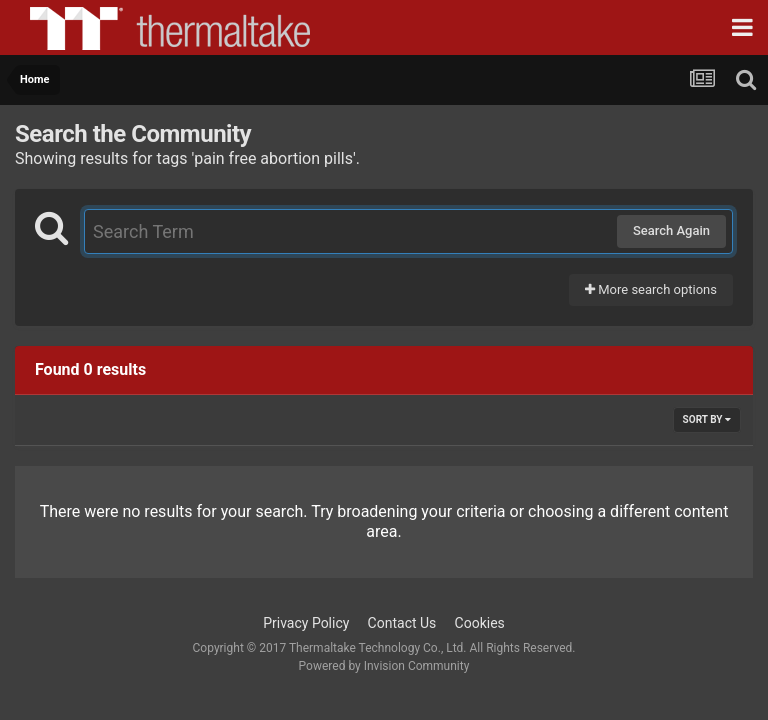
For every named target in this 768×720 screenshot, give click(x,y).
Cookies (480, 623)
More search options (651, 289)
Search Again (671, 230)
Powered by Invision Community (384, 666)
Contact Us (402, 623)
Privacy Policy (306, 623)
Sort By (707, 419)
